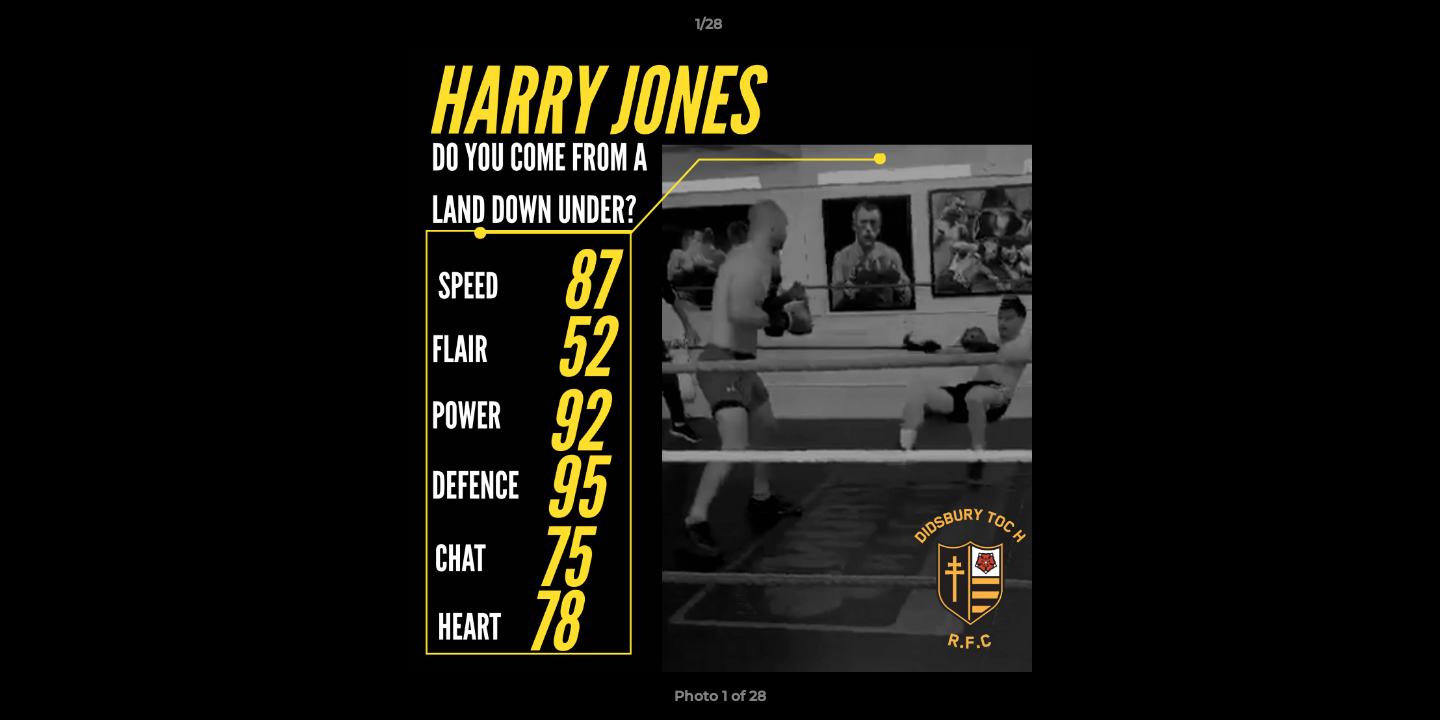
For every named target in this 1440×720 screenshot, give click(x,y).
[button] (1356, 29)
